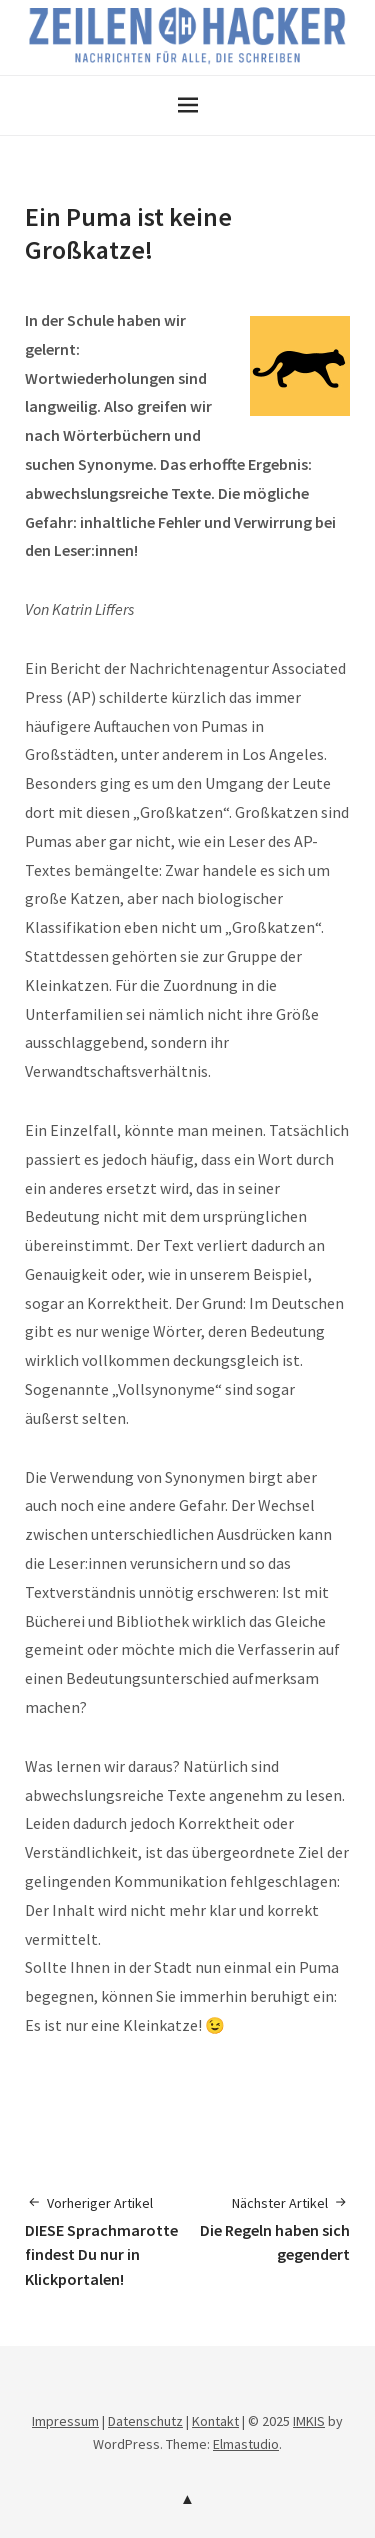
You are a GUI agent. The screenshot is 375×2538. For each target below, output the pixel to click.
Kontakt (215, 2421)
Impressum (65, 2421)
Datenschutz (145, 2421)
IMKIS (309, 2421)
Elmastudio (246, 2444)
